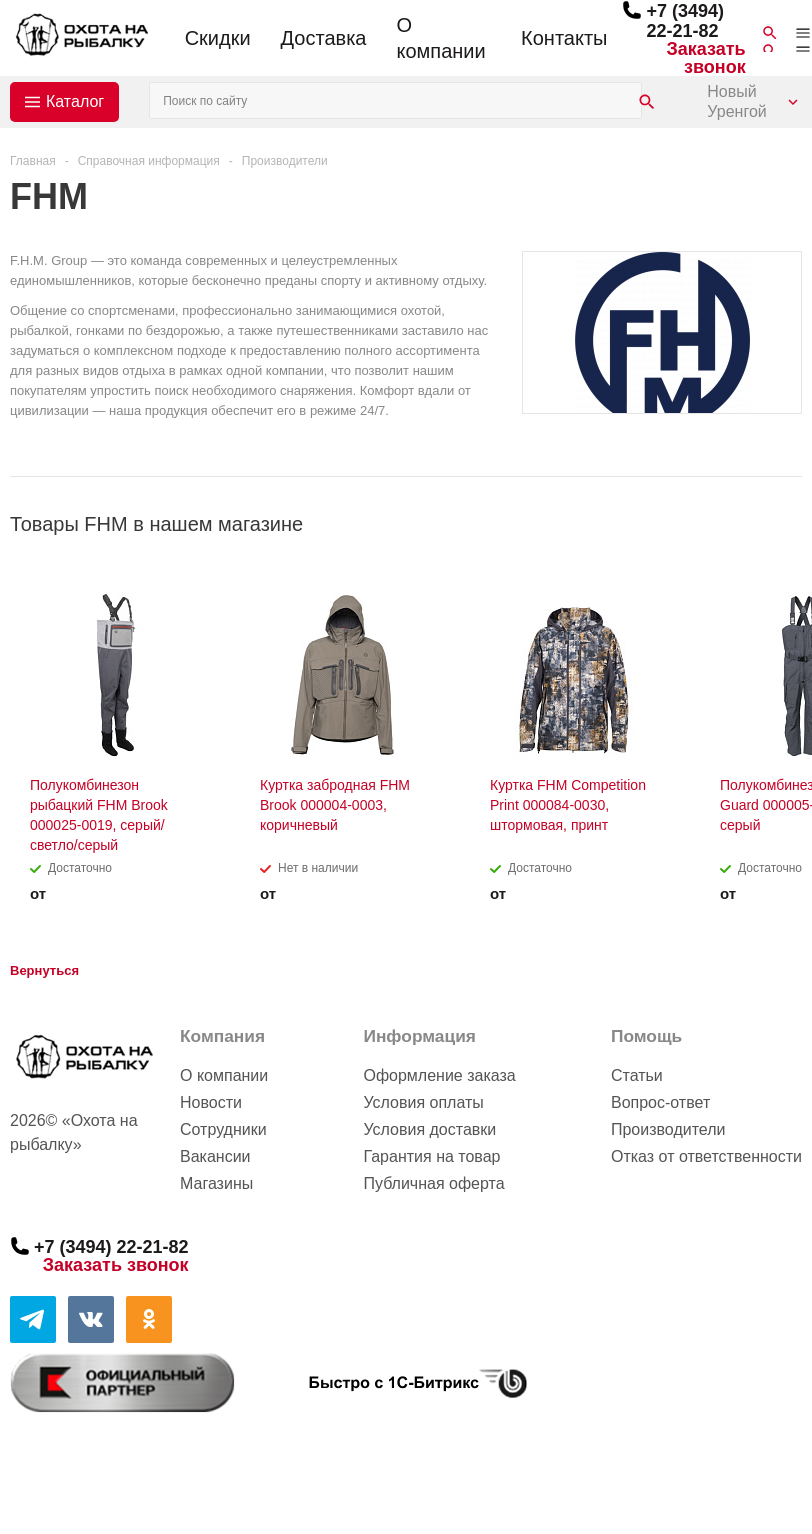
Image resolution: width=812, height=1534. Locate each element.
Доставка (324, 38)
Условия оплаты (423, 1102)
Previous (753, 523)
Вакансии (215, 1156)
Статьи (637, 1075)
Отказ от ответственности (706, 1156)
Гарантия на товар (431, 1156)
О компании (440, 38)
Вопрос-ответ (660, 1102)
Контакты (564, 38)
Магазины (216, 1183)
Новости (211, 1102)
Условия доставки (429, 1129)
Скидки (218, 38)
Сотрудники (223, 1129)
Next (787, 523)
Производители (668, 1129)
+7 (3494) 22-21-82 (685, 21)
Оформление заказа (439, 1075)
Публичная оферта (433, 1183)
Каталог (75, 101)
